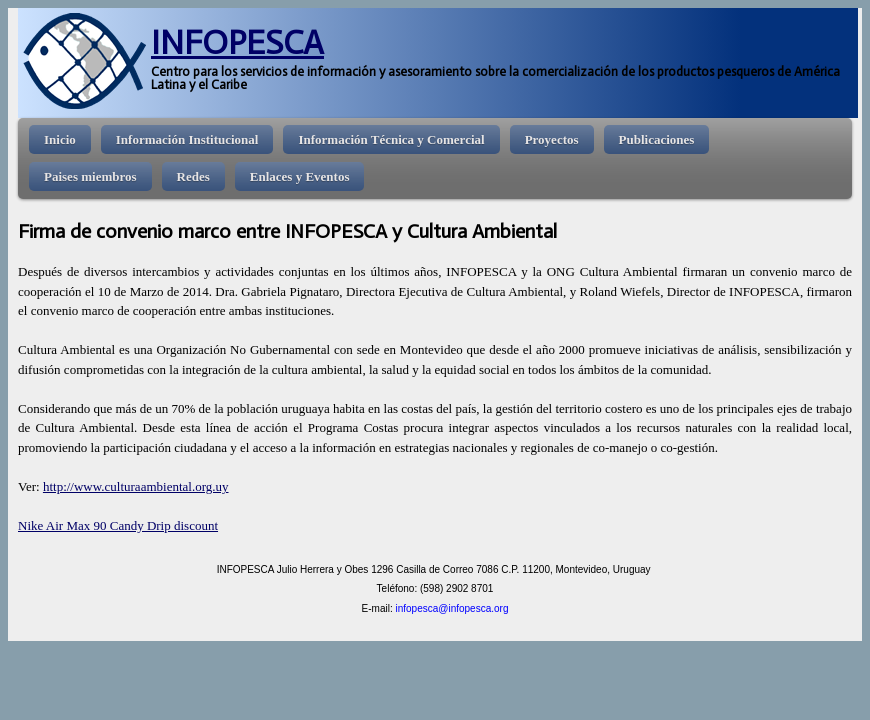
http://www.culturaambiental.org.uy (136, 486)
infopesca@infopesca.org (451, 608)
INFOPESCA (237, 42)
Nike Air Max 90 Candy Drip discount (118, 525)
